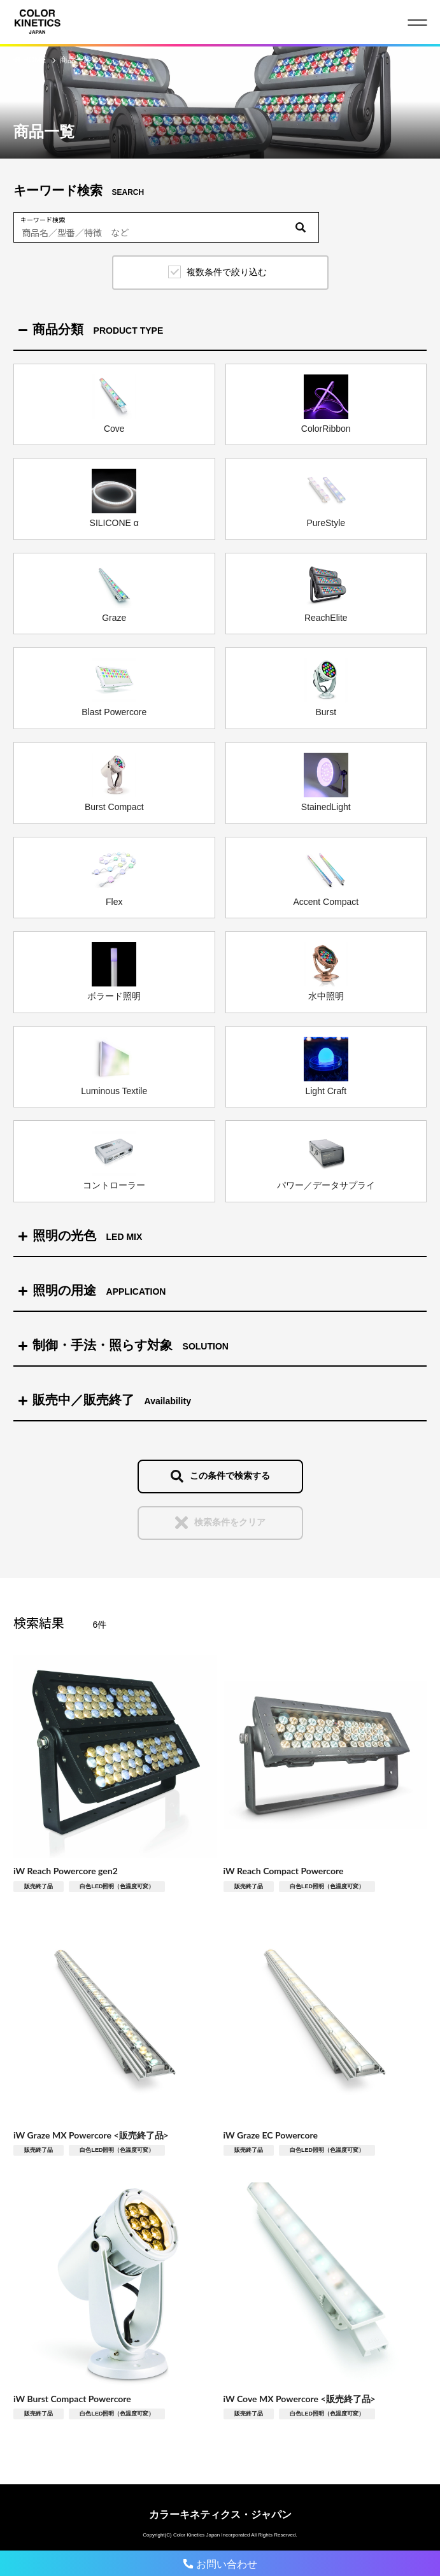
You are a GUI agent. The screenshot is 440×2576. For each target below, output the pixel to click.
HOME (35, 59)
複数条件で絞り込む (227, 272)
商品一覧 (75, 59)
